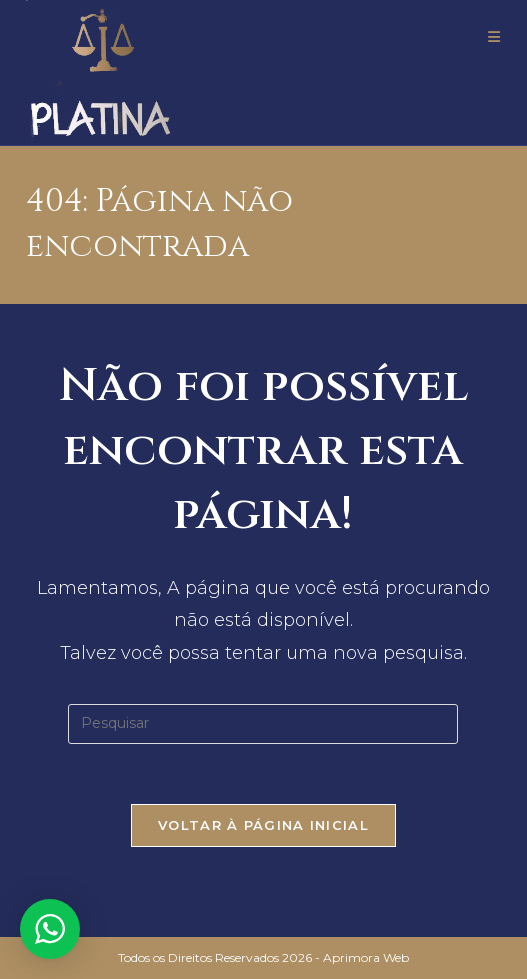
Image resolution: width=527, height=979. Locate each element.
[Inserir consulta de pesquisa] (263, 724)
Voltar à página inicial (263, 825)
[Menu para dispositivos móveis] (494, 37)
